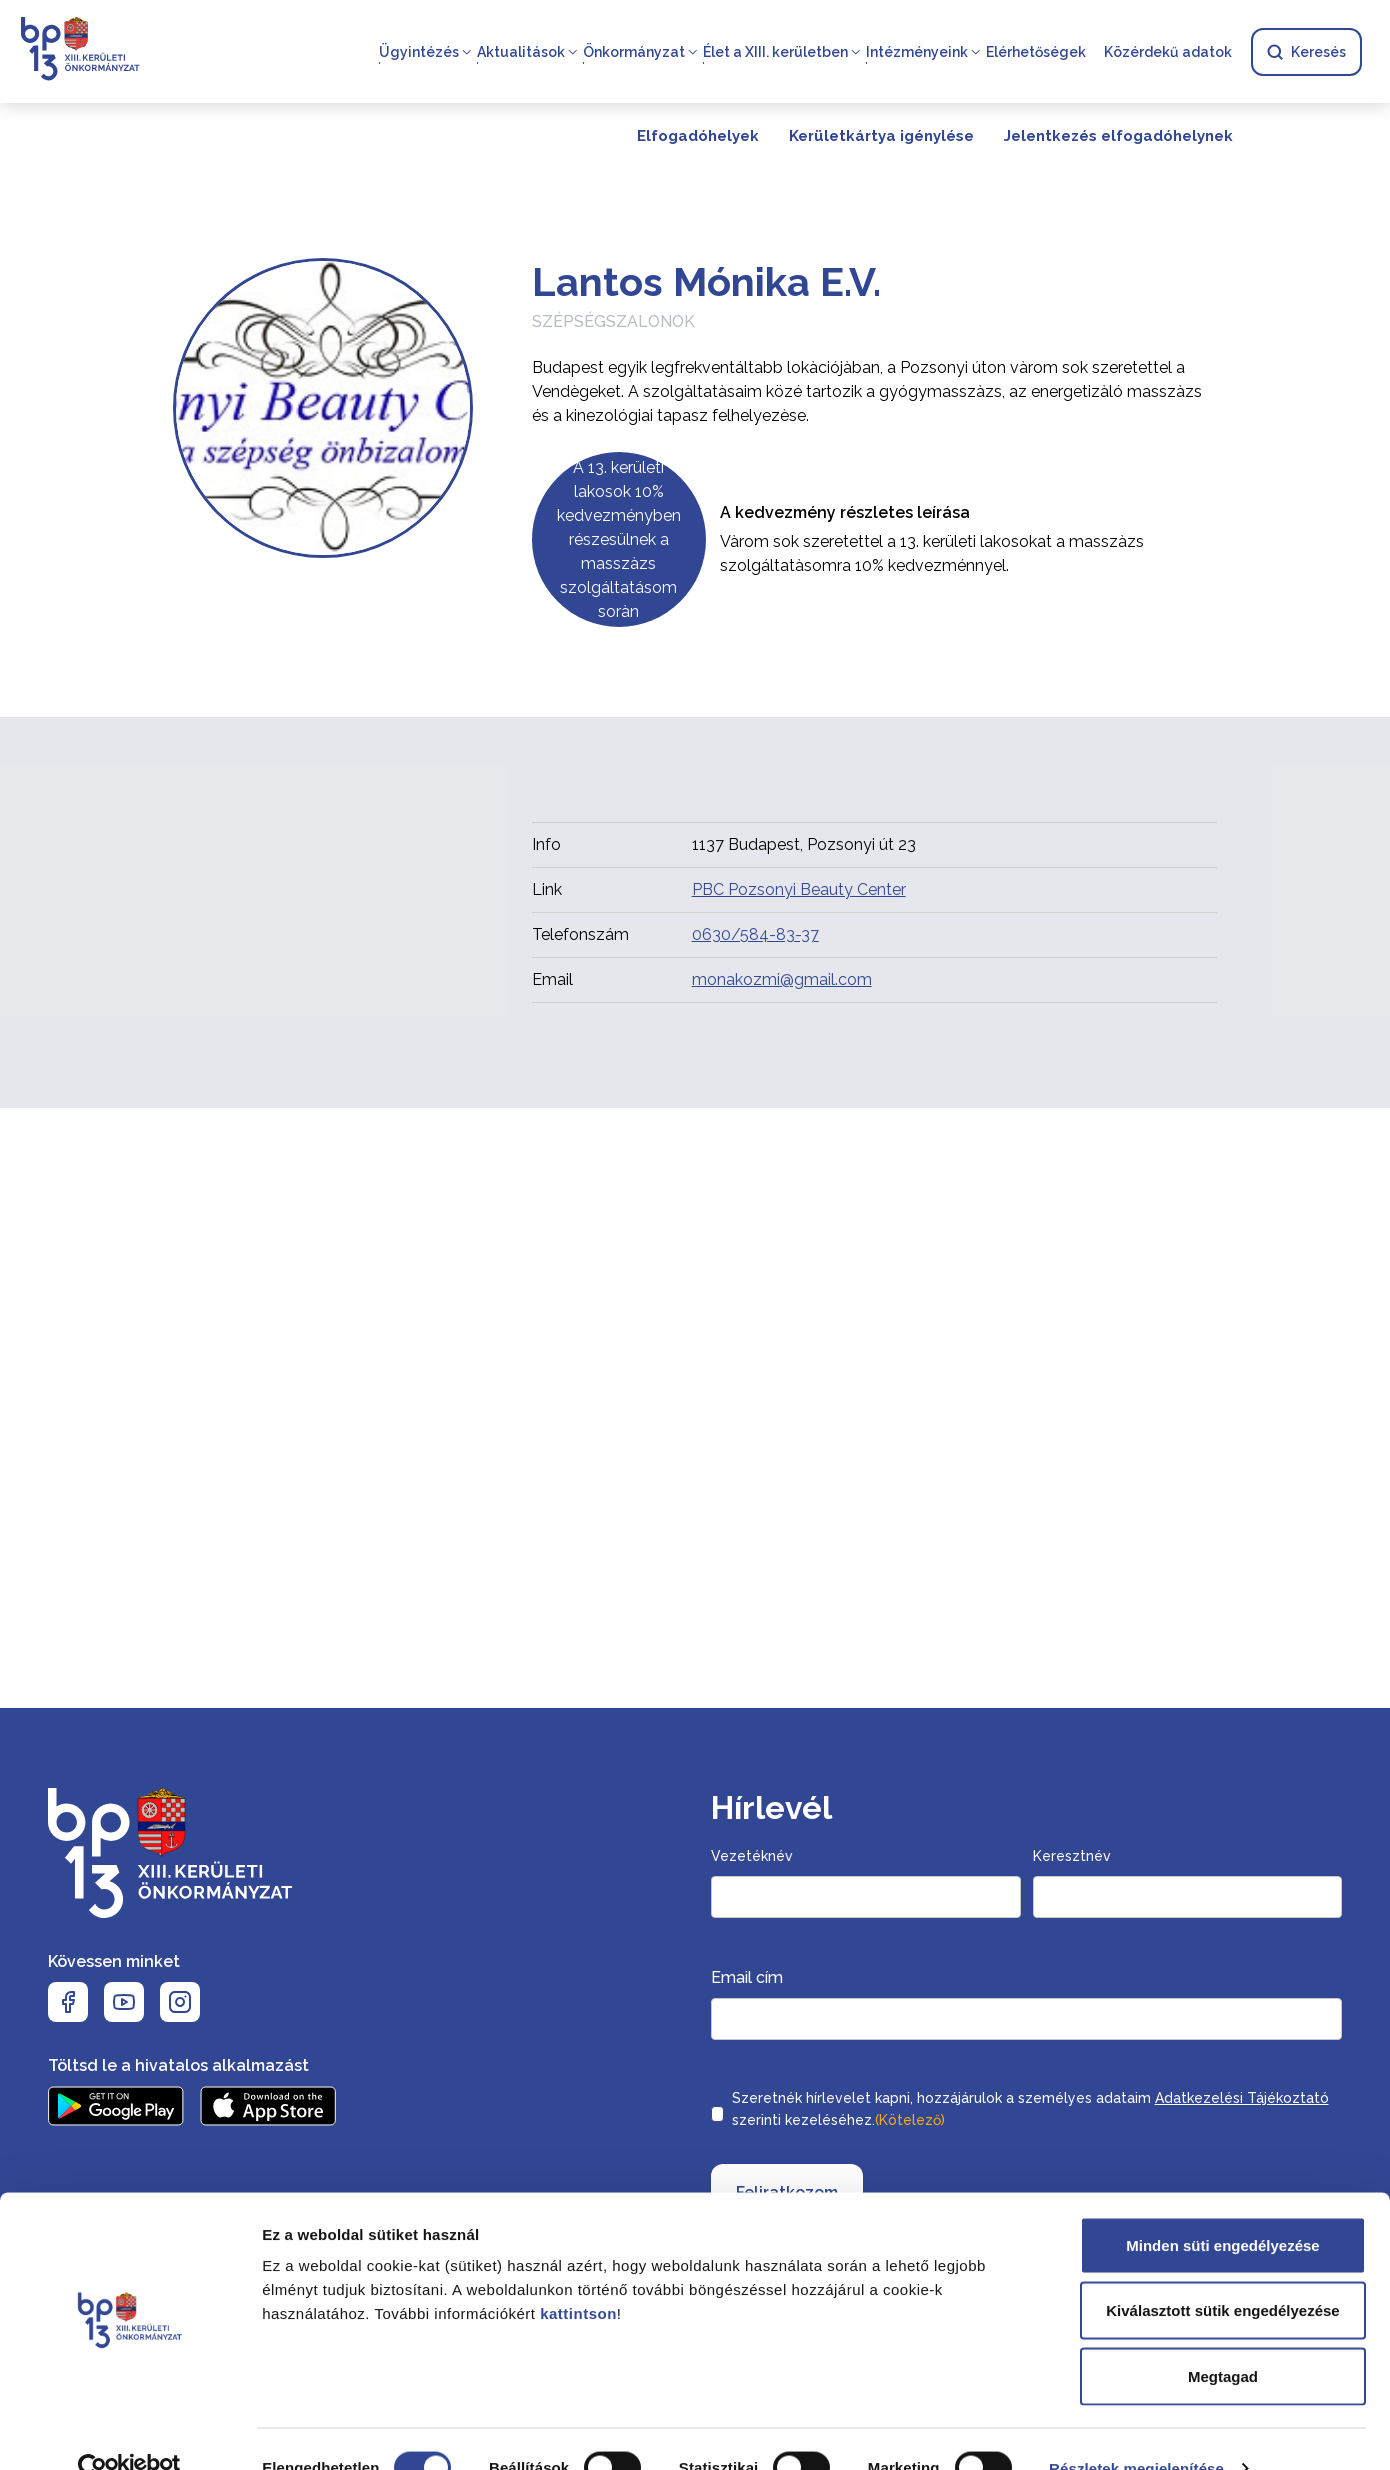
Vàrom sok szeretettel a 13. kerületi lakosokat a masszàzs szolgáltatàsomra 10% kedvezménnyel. (932, 553)
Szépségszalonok (613, 321)
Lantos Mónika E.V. (706, 281)
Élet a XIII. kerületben (775, 52)
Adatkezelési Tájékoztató (1242, 2098)
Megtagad (1223, 2338)
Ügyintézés (419, 52)
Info (546, 844)
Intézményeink (917, 52)
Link (547, 889)
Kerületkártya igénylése (881, 136)
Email (552, 979)
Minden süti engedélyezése (1222, 2207)
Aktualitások (521, 52)
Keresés (1306, 52)
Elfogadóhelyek (698, 136)
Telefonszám (580, 934)
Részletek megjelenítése (1136, 2430)
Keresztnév (1072, 1856)
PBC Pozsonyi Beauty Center (799, 889)
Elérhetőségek (1036, 52)
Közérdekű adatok (1168, 52)
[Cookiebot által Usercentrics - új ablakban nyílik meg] (129, 2431)
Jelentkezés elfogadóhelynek (1118, 136)
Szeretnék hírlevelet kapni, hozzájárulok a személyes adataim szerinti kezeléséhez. (1030, 2111)
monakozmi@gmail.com (782, 979)
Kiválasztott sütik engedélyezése (1222, 2273)
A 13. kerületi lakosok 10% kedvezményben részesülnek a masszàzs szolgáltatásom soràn (619, 539)
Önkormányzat (634, 52)
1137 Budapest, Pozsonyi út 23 (804, 844)
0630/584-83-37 (755, 934)
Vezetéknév (752, 1856)
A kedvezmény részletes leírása (845, 512)
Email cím (747, 1977)
